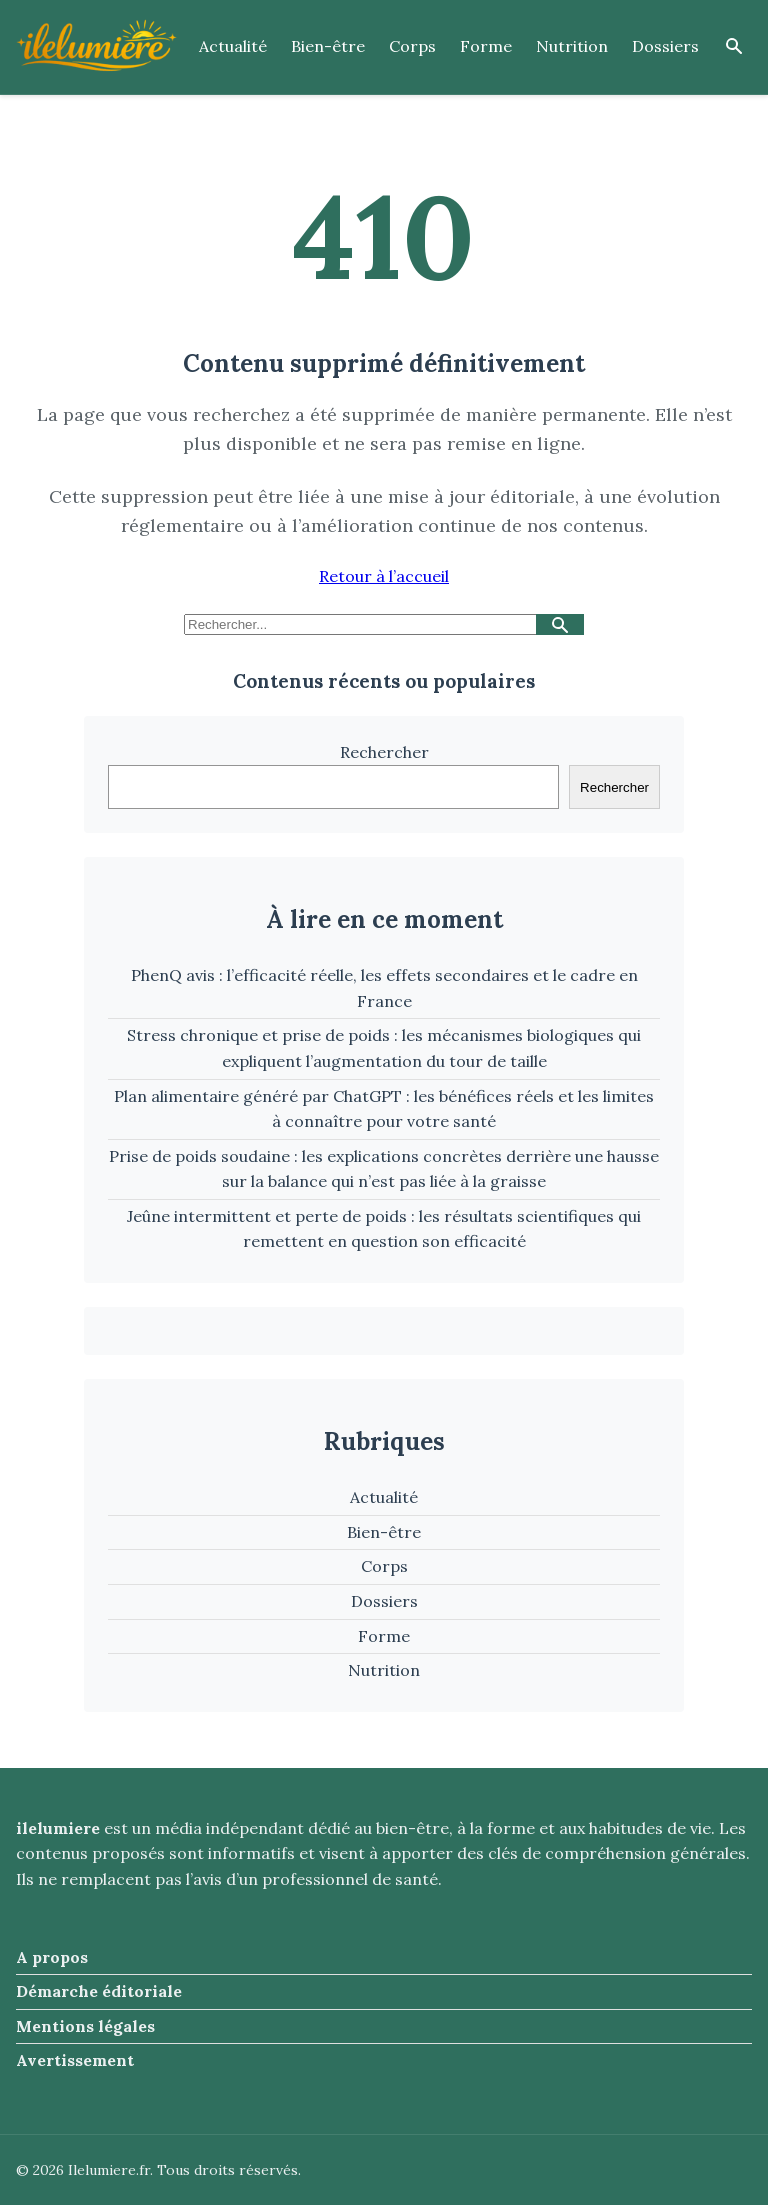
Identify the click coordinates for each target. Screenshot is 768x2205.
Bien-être (328, 46)
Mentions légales (85, 2026)
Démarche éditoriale (99, 1991)
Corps (412, 46)
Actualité (233, 46)
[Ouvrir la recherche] (734, 47)
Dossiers (665, 46)
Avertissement (75, 2060)
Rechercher (384, 752)
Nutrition (572, 46)
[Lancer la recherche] (560, 624)
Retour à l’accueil (384, 576)
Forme (486, 46)
